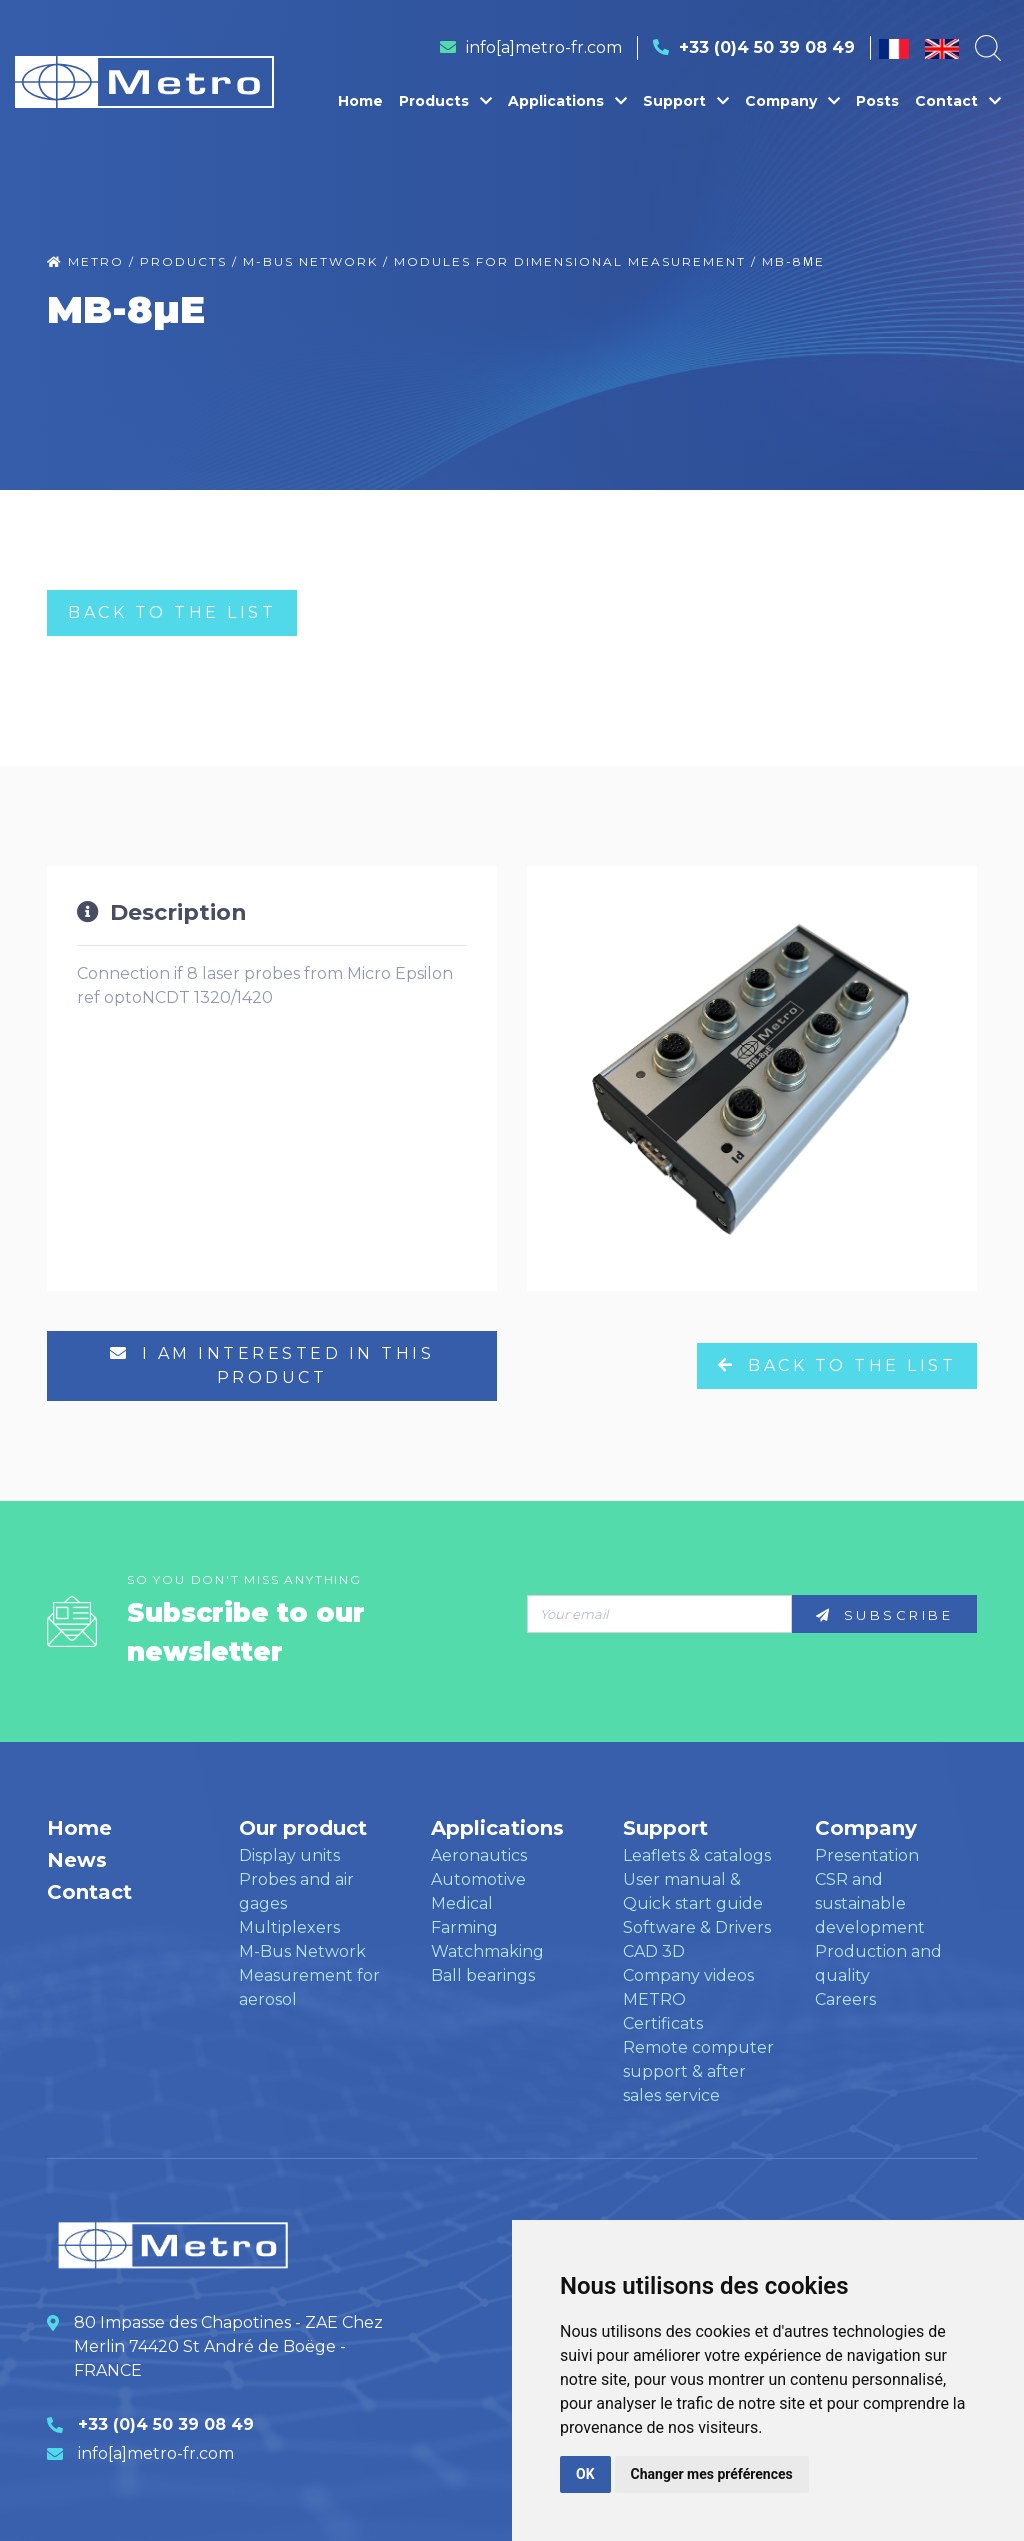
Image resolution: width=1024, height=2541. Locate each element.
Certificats (663, 2023)
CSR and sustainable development (870, 1903)
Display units (289, 1855)
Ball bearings (483, 1975)
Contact (958, 101)
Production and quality (878, 1963)
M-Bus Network (302, 1951)
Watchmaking (487, 1951)
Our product (303, 1828)
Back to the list (172, 612)
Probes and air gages (296, 1891)
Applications (567, 101)
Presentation (867, 1855)
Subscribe (885, 1615)
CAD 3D (654, 1951)
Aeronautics (479, 1855)
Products (445, 101)
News (77, 1860)
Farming (464, 1927)
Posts (877, 101)
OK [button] (585, 2474)
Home (360, 101)
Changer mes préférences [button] (712, 2474)
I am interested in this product (272, 1365)
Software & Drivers (697, 1927)
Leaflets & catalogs (697, 1855)
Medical (462, 1903)
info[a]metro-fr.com (544, 47)
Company (792, 101)
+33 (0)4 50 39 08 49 (767, 47)
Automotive (478, 1879)
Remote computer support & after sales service (698, 2071)
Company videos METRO (688, 1987)
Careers (845, 1999)
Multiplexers (289, 1927)
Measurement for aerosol (309, 1987)
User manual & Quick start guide (693, 1891)
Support (686, 101)
